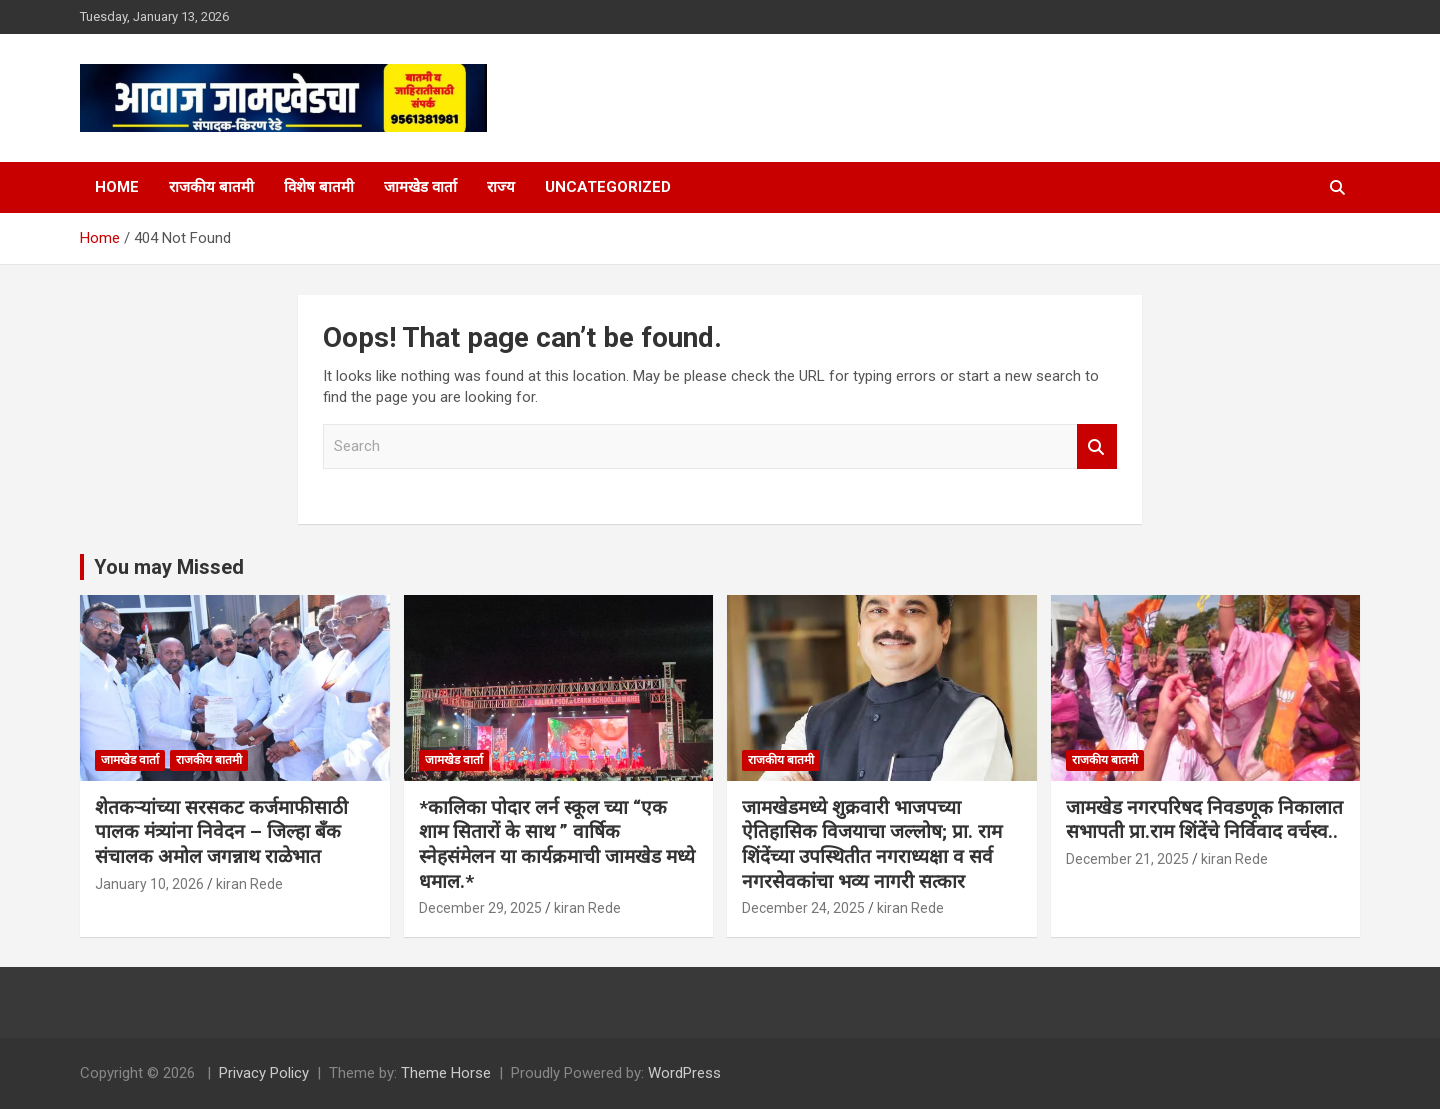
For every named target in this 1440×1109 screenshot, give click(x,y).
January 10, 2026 (149, 884)
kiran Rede (249, 884)
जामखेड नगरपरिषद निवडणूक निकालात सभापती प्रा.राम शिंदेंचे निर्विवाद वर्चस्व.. (1204, 820)
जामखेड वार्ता (420, 187)
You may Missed (169, 567)
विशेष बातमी (319, 187)
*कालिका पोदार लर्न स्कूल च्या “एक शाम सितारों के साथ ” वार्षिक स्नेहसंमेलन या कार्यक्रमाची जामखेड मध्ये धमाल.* (557, 844)
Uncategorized (608, 187)
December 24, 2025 (803, 908)
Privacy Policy (264, 1073)
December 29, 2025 (480, 908)
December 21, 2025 (1127, 859)
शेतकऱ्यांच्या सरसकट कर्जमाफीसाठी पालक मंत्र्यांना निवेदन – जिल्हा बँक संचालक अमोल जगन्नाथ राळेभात (221, 832)
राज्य (501, 187)
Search (1097, 446)
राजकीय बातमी (211, 187)
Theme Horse (446, 1073)
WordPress (684, 1073)
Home (117, 187)
